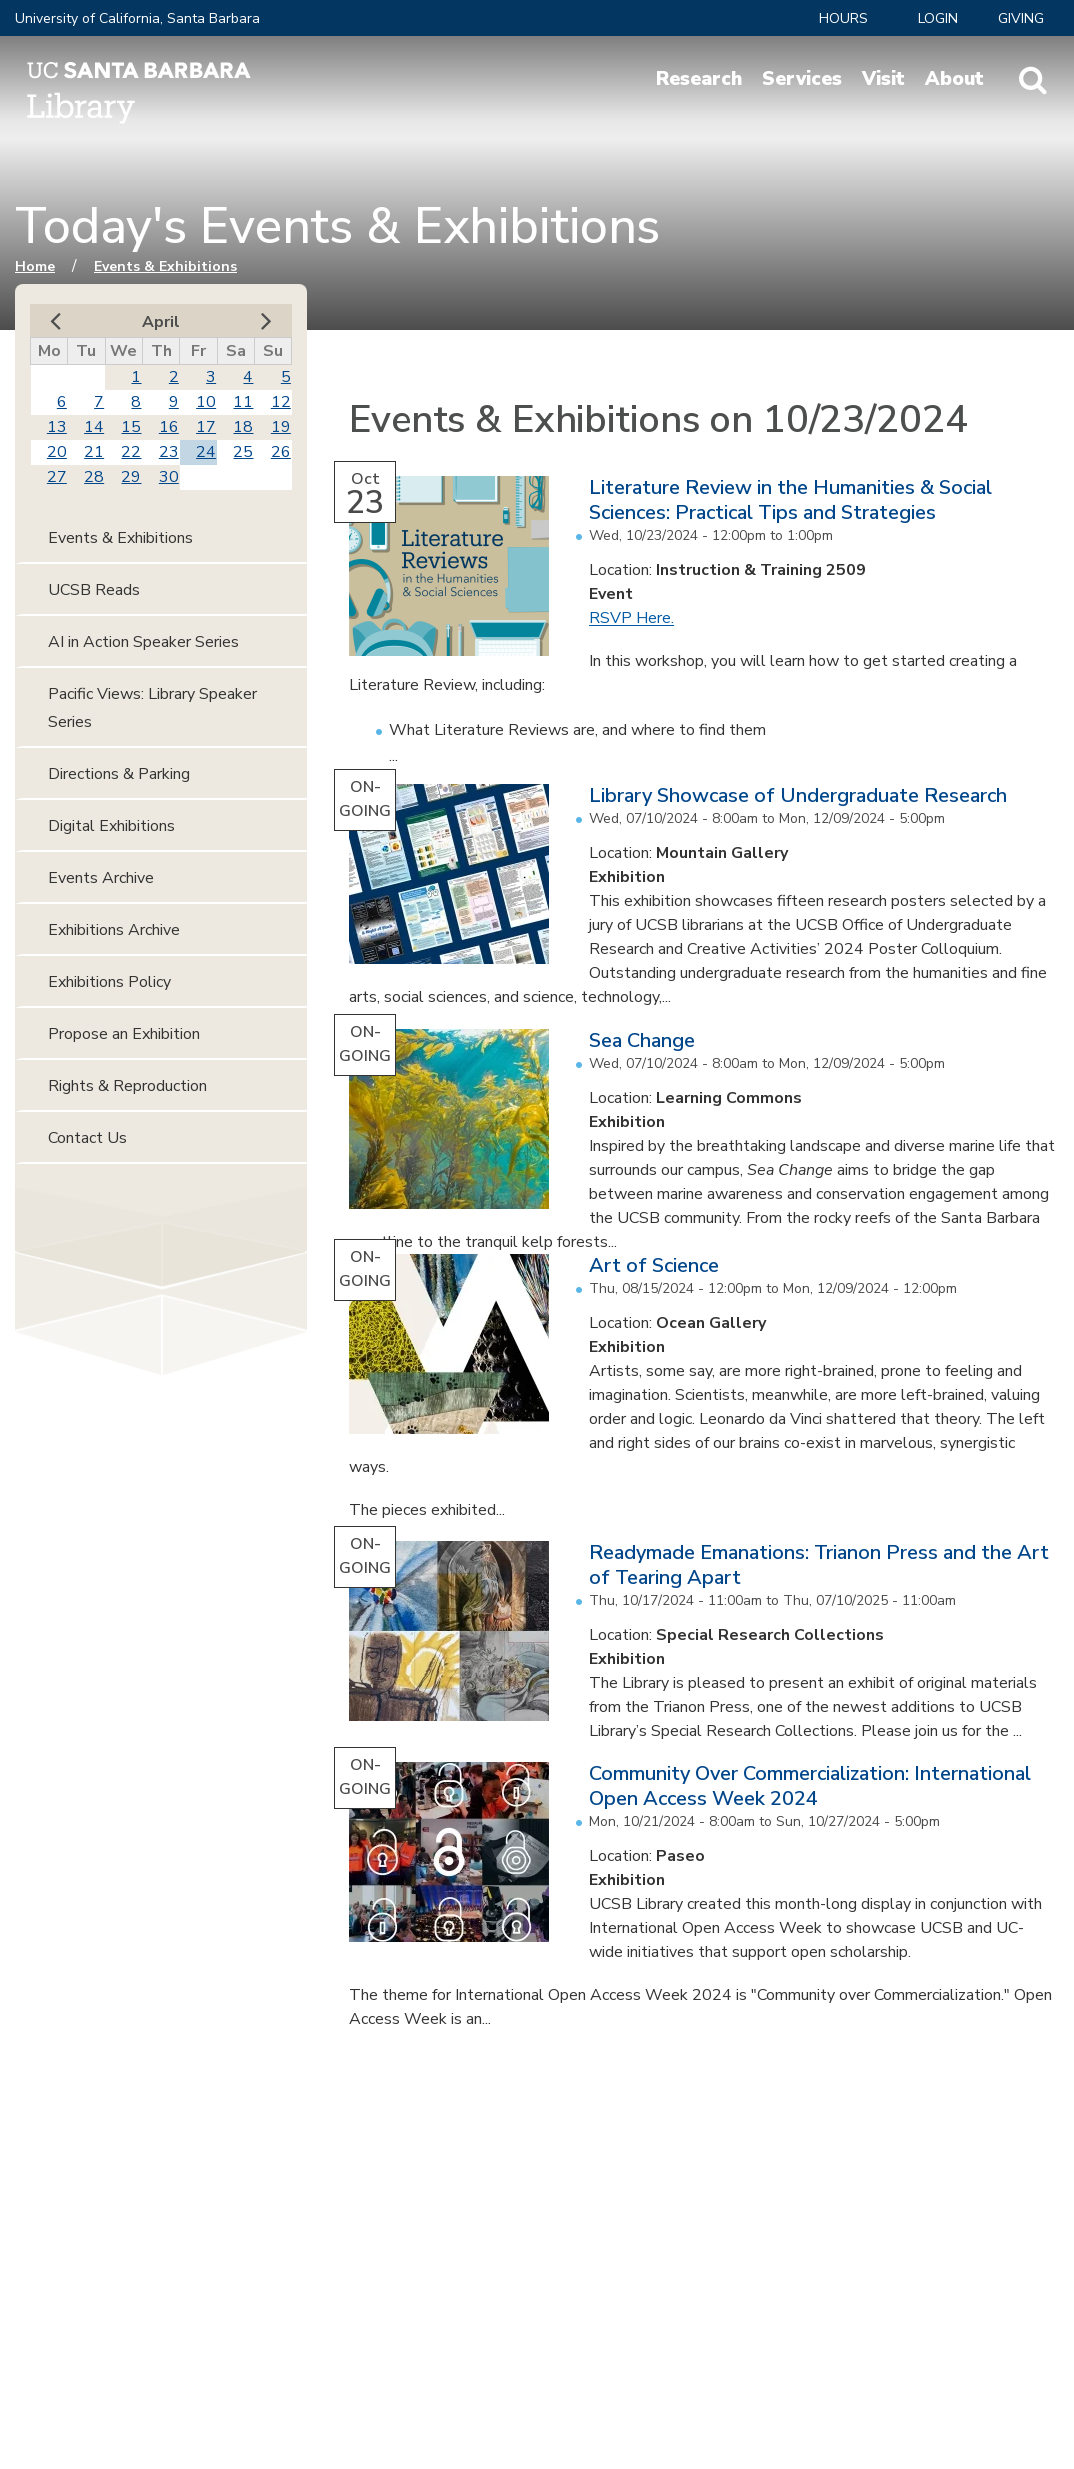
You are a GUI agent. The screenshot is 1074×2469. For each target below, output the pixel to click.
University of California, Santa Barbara (137, 18)
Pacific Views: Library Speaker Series (152, 708)
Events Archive (101, 878)
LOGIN (938, 18)
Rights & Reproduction (127, 1086)
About (954, 79)
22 (131, 452)
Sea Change (642, 1040)
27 (57, 477)
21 (94, 452)
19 (281, 427)
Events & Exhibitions (165, 266)
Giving (1021, 18)
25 (243, 452)
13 (57, 427)
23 (169, 452)
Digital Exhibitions (111, 826)
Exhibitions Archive (114, 930)
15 (131, 427)
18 (243, 427)
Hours (843, 18)
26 (281, 452)
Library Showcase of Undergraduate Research (798, 795)
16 (169, 427)
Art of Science (654, 1265)
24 (206, 452)
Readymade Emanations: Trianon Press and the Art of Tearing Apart (819, 1565)
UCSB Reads (94, 590)
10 (206, 402)
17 (206, 427)
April (161, 322)
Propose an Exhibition (124, 1034)
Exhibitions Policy (109, 982)
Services (802, 79)
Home (35, 266)
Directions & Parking (119, 774)
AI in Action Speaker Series (143, 642)
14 (94, 427)
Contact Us (87, 1138)
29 (131, 477)
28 (94, 477)
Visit (883, 79)
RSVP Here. (631, 618)
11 (243, 402)
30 (169, 477)
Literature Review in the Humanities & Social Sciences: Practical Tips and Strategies (790, 500)
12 (281, 402)
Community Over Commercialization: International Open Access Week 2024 (810, 1786)
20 (57, 452)
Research (699, 79)
